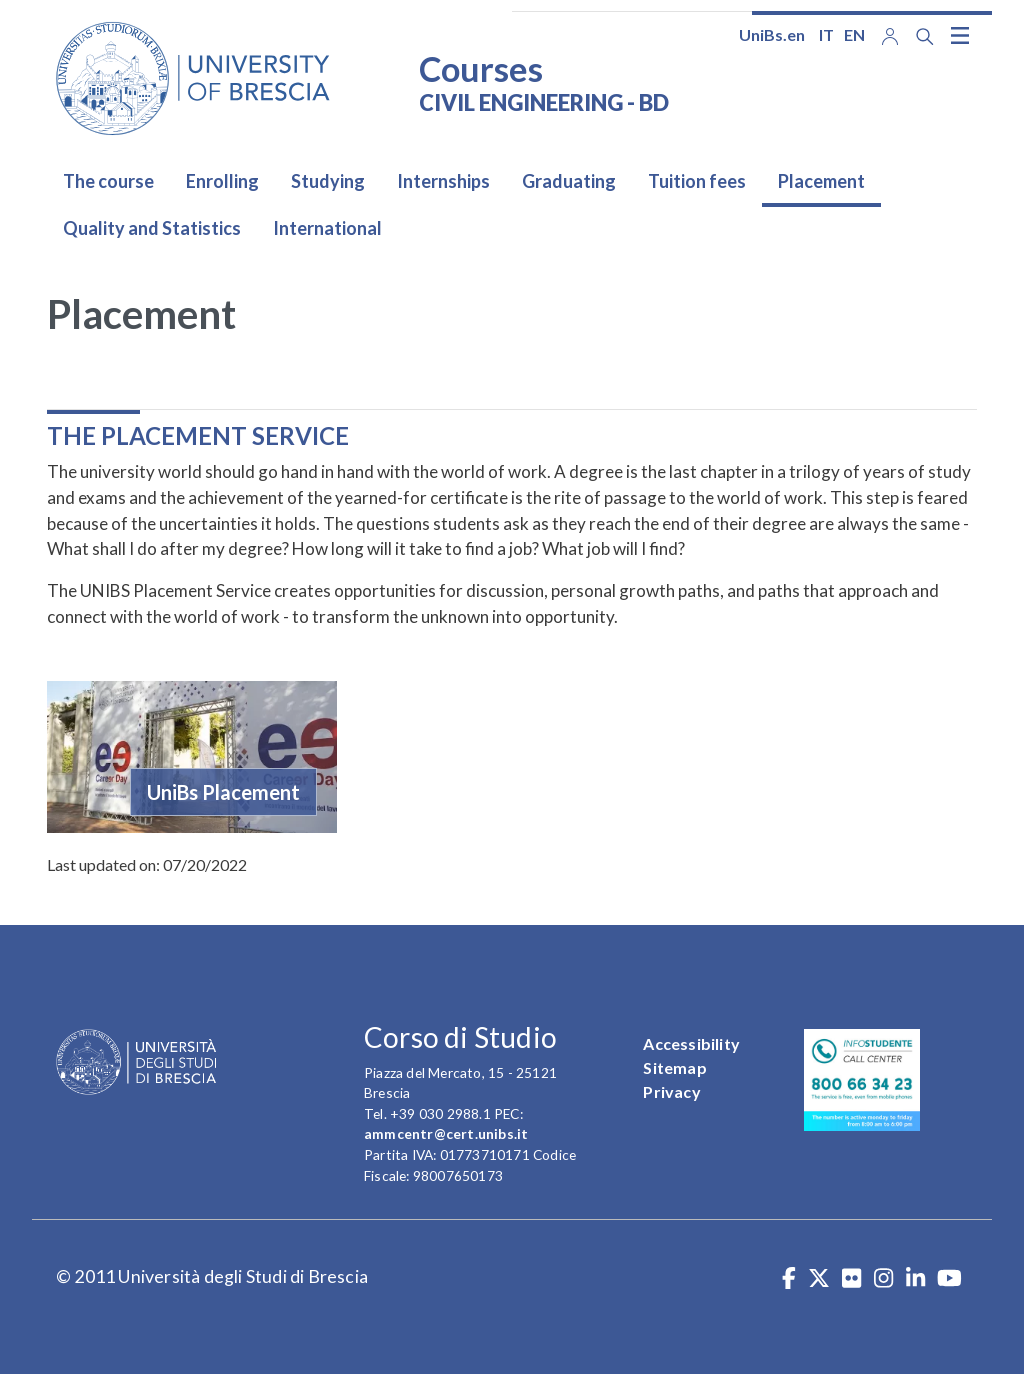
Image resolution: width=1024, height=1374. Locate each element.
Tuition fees (697, 181)
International (327, 228)
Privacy (671, 1091)
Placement (821, 181)
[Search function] (925, 36)
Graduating (569, 181)
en (854, 34)
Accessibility (691, 1043)
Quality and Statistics (152, 228)
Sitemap (674, 1067)
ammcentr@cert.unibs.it (446, 1133)
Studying (328, 181)
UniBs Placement (223, 792)
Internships (443, 181)
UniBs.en (772, 34)
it (826, 34)
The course (108, 181)
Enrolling (222, 181)
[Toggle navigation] (960, 35)
